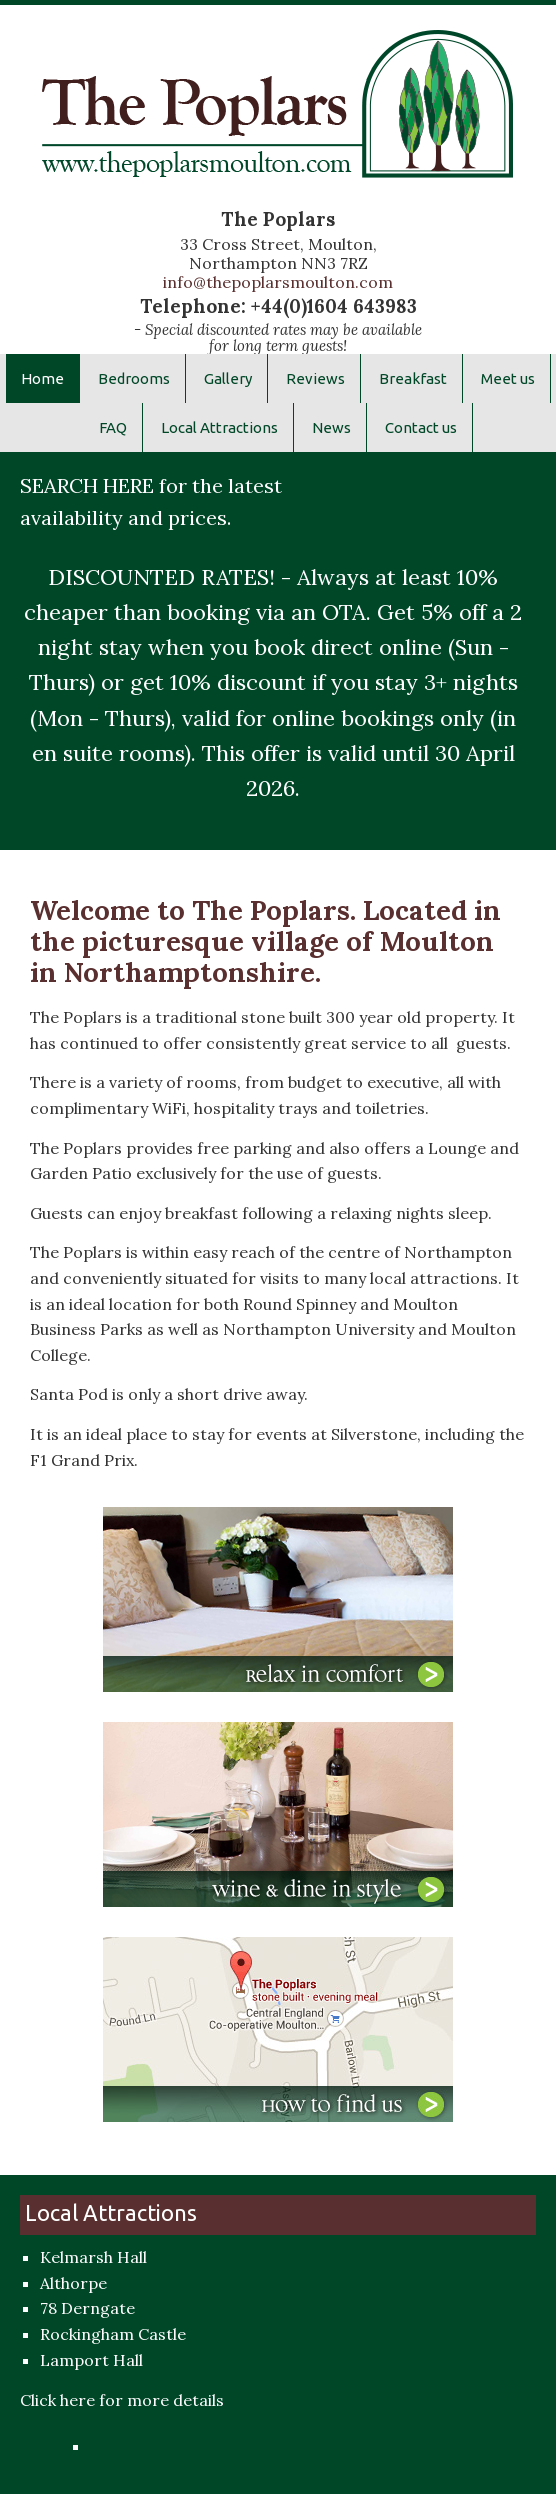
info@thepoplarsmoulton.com (278, 282)
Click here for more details (122, 2400)
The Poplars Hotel (278, 117)
